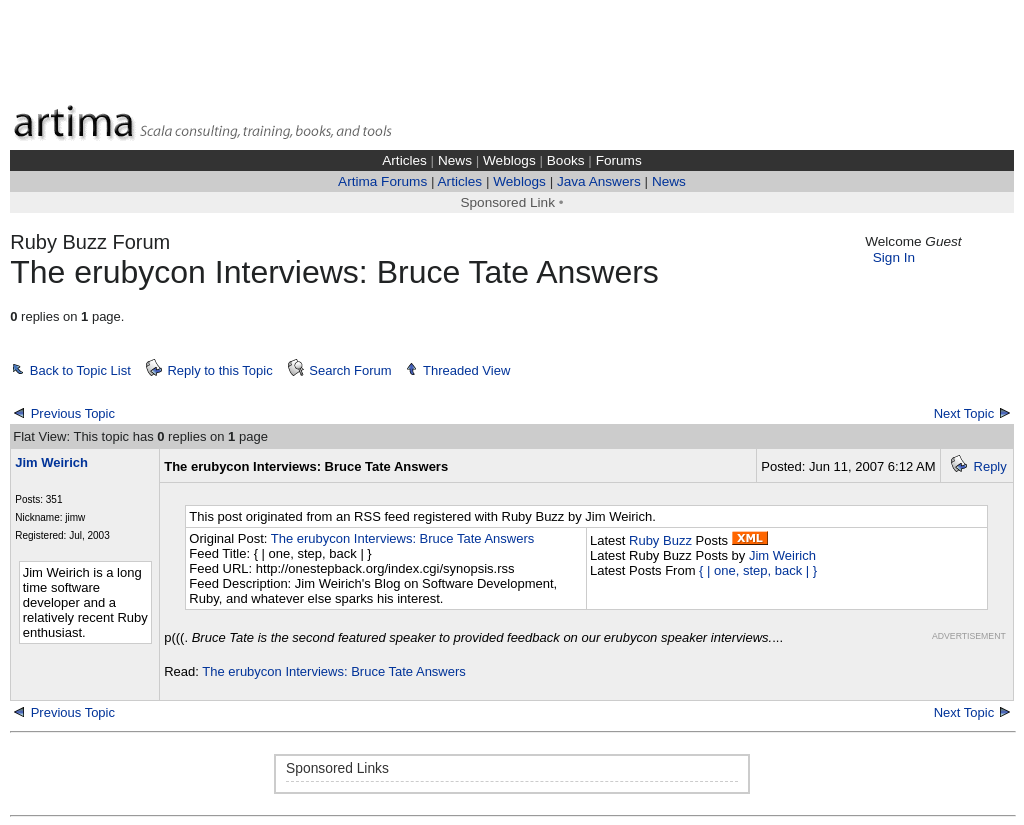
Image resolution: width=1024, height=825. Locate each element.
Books (566, 160)
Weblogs (509, 160)
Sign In (894, 257)
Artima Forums (382, 181)
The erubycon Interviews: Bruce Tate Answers (403, 538)
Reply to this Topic (219, 370)
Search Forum (350, 370)
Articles (404, 160)
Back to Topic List (80, 370)
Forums (619, 160)
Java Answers (599, 181)
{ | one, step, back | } (758, 570)
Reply (990, 466)
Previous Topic (73, 413)
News (455, 160)
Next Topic (964, 413)
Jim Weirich (782, 555)
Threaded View (466, 370)
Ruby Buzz (660, 540)
